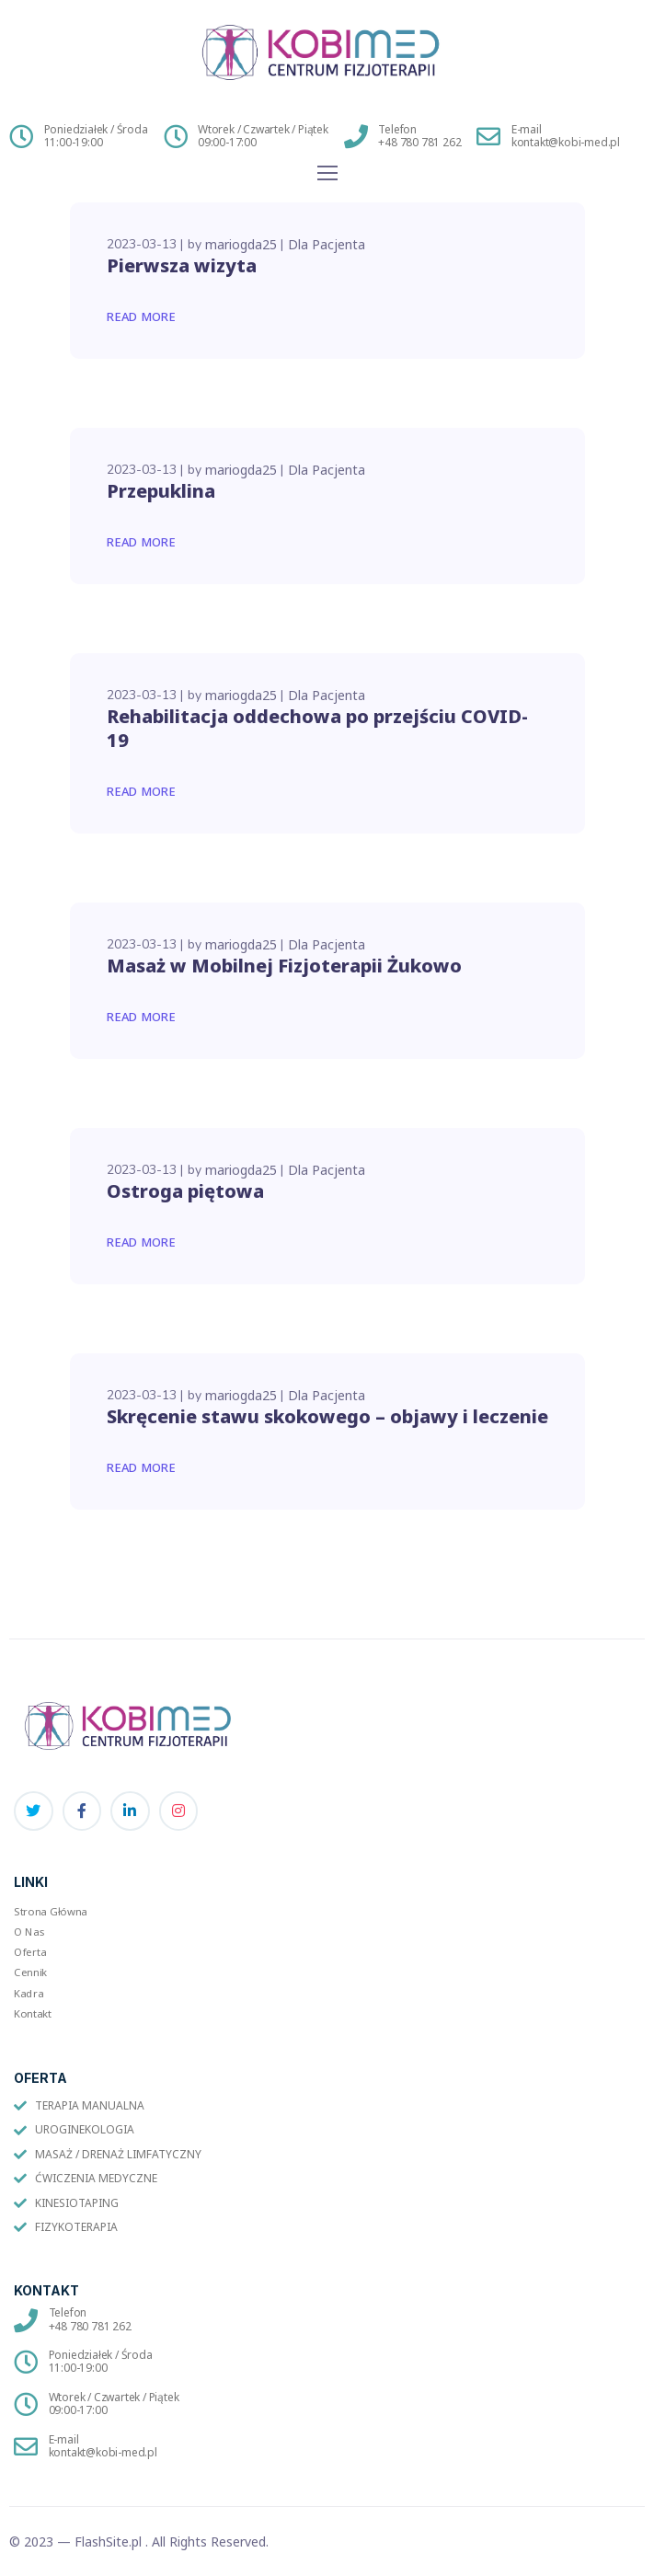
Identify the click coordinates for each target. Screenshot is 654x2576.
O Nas (29, 1931)
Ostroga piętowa (185, 1191)
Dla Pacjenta (326, 244)
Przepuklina (161, 490)
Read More (142, 316)
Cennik (30, 1972)
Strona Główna (50, 1910)
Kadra (28, 1992)
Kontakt (33, 2013)
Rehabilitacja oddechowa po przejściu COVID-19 (317, 728)
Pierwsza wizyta (182, 265)
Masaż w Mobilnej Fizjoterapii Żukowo (284, 965)
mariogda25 (241, 244)
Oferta (30, 1951)
